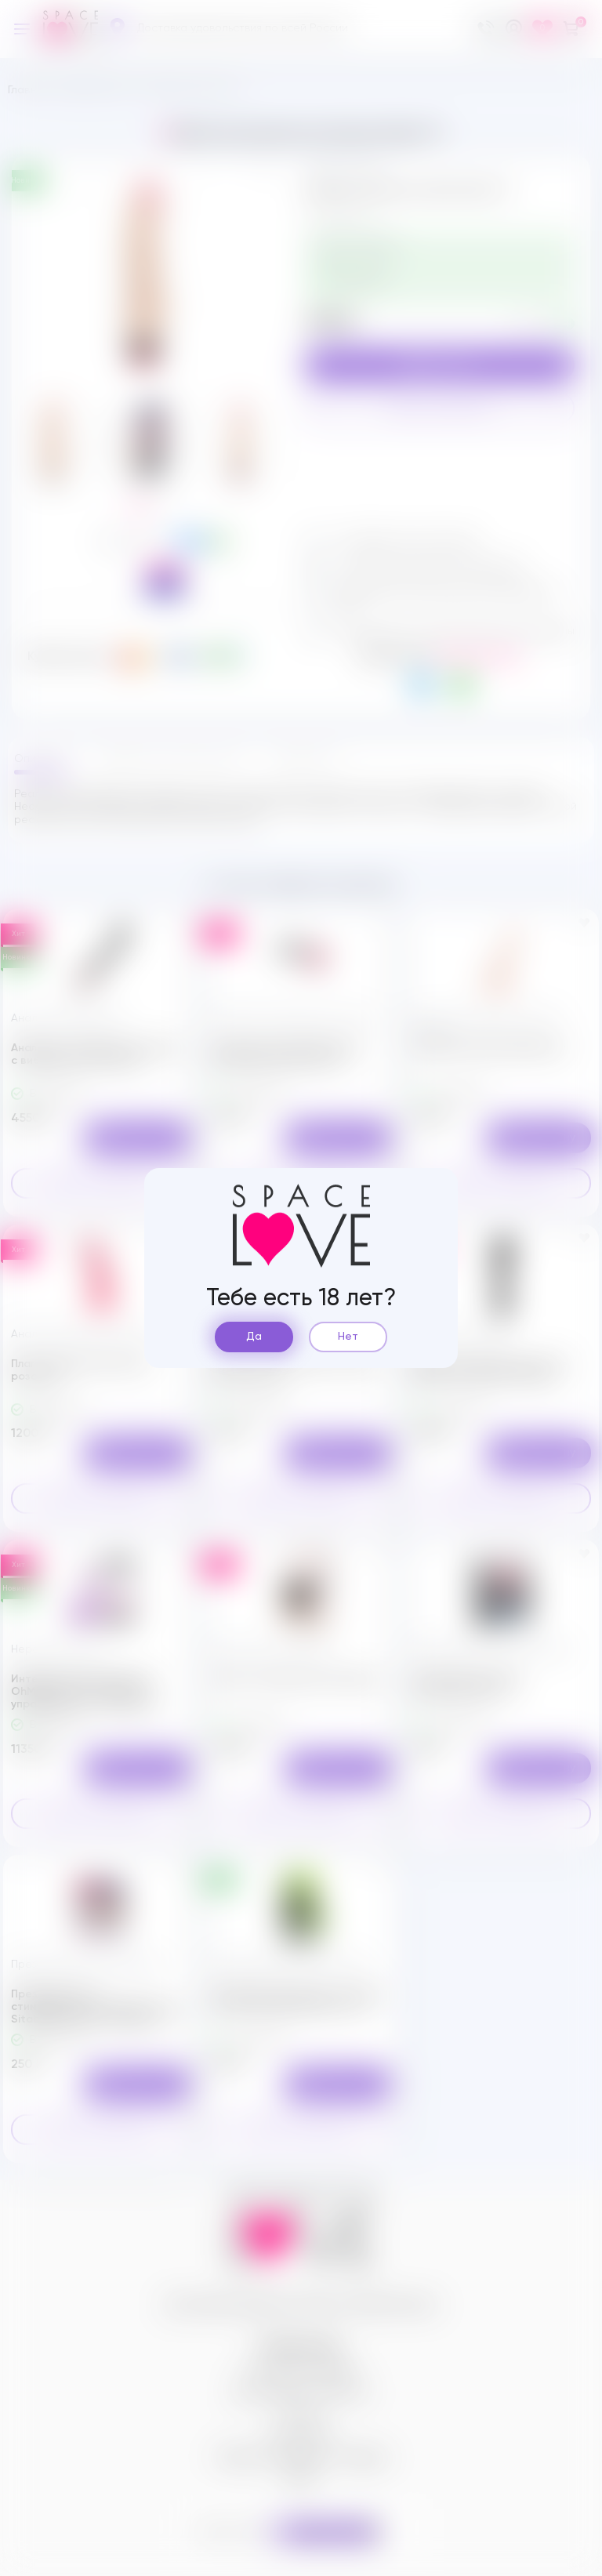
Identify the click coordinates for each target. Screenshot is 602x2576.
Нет (348, 1336)
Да (254, 1336)
